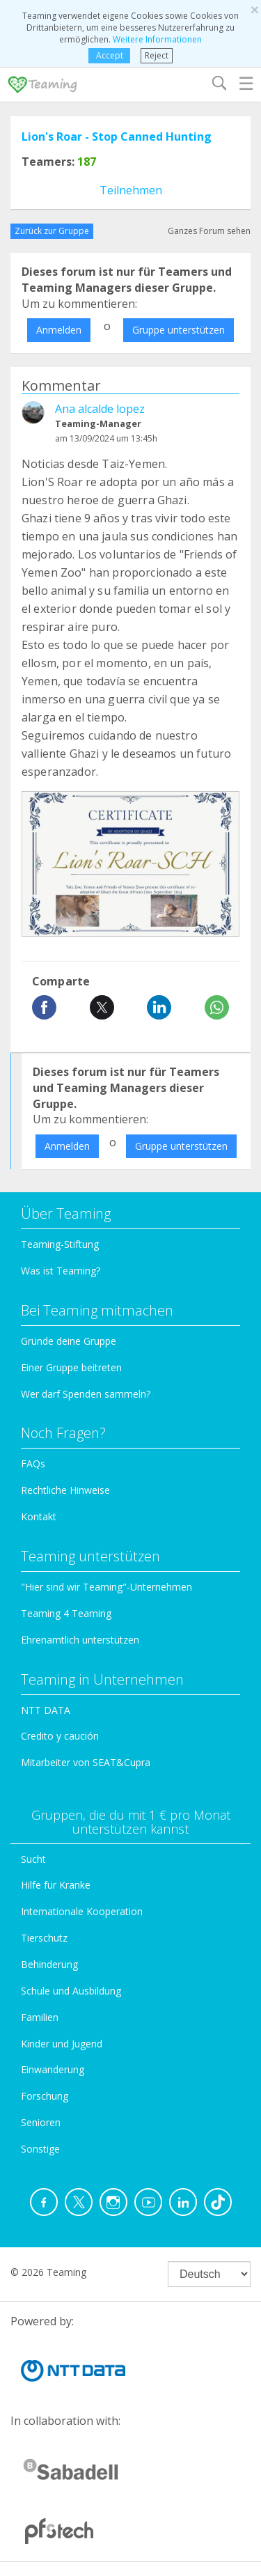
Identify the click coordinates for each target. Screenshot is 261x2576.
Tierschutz (44, 1937)
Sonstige (40, 2148)
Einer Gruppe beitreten (71, 1367)
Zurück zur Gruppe (52, 231)
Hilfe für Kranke (55, 1884)
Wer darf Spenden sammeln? (85, 1393)
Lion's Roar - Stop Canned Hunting (117, 136)
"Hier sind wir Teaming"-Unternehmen (106, 1586)
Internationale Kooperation (82, 1911)
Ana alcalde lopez (100, 408)
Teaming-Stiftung (60, 1244)
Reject (156, 55)
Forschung (44, 2095)
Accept (109, 55)
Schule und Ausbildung (71, 1990)
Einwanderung (52, 2069)
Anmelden (58, 329)
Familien (39, 2017)
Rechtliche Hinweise (65, 1490)
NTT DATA (45, 1710)
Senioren (41, 2122)
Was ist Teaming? (60, 1270)
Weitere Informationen (157, 39)
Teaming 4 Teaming (66, 1613)
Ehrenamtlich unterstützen (80, 1639)
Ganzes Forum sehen (209, 231)
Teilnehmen (131, 190)
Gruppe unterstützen (178, 329)
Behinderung (49, 1964)
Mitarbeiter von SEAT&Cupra (85, 1762)
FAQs (33, 1463)
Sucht (33, 1859)
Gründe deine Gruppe (68, 1341)
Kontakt (38, 1516)
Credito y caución (60, 1735)
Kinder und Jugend (61, 2043)
